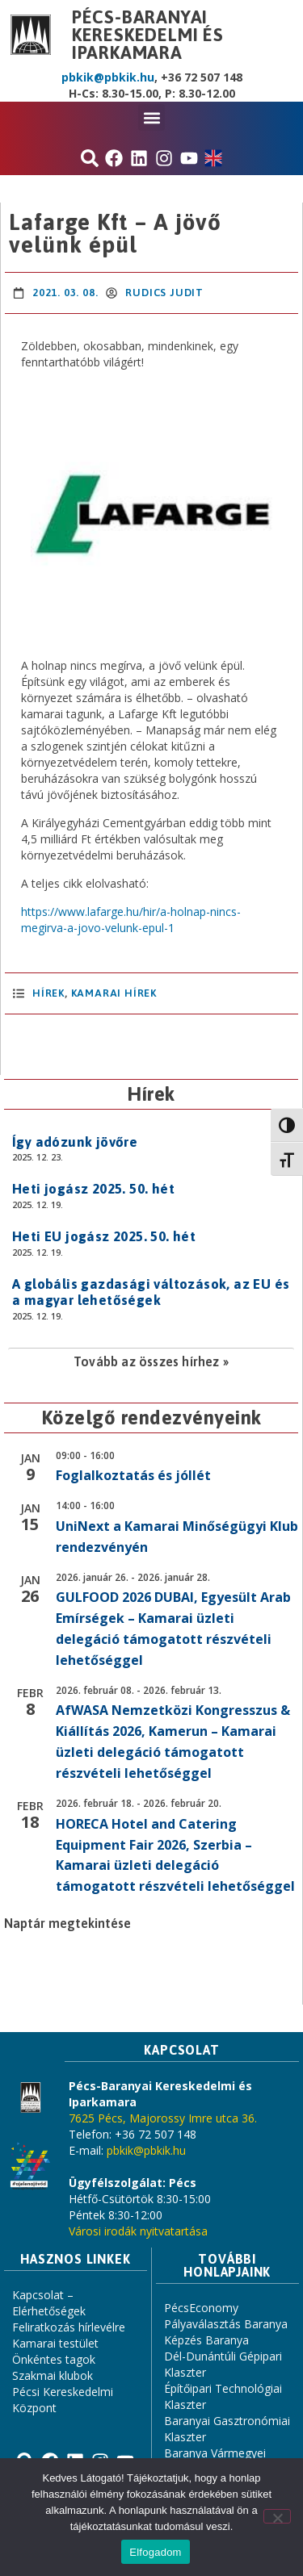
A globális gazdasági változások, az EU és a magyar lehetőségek (150, 1292)
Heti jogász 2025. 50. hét (93, 1189)
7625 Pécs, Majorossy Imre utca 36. (163, 2118)
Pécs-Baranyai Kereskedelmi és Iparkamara (148, 34)
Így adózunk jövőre (74, 1142)
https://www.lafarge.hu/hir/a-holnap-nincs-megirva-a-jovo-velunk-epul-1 (131, 919)
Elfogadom (155, 2552)
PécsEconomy (201, 2307)
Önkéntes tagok (53, 2359)
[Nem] (277, 2516)
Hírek (48, 993)
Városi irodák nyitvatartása (138, 2231)
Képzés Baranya (206, 2340)
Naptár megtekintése (67, 1923)
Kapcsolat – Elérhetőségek (49, 2303)
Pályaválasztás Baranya (226, 2323)
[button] (151, 117)
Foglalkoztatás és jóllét (133, 1475)
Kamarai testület (55, 2343)
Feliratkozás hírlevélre (68, 2327)
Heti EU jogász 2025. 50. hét (104, 1236)
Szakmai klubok (52, 2375)
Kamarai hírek (114, 993)
